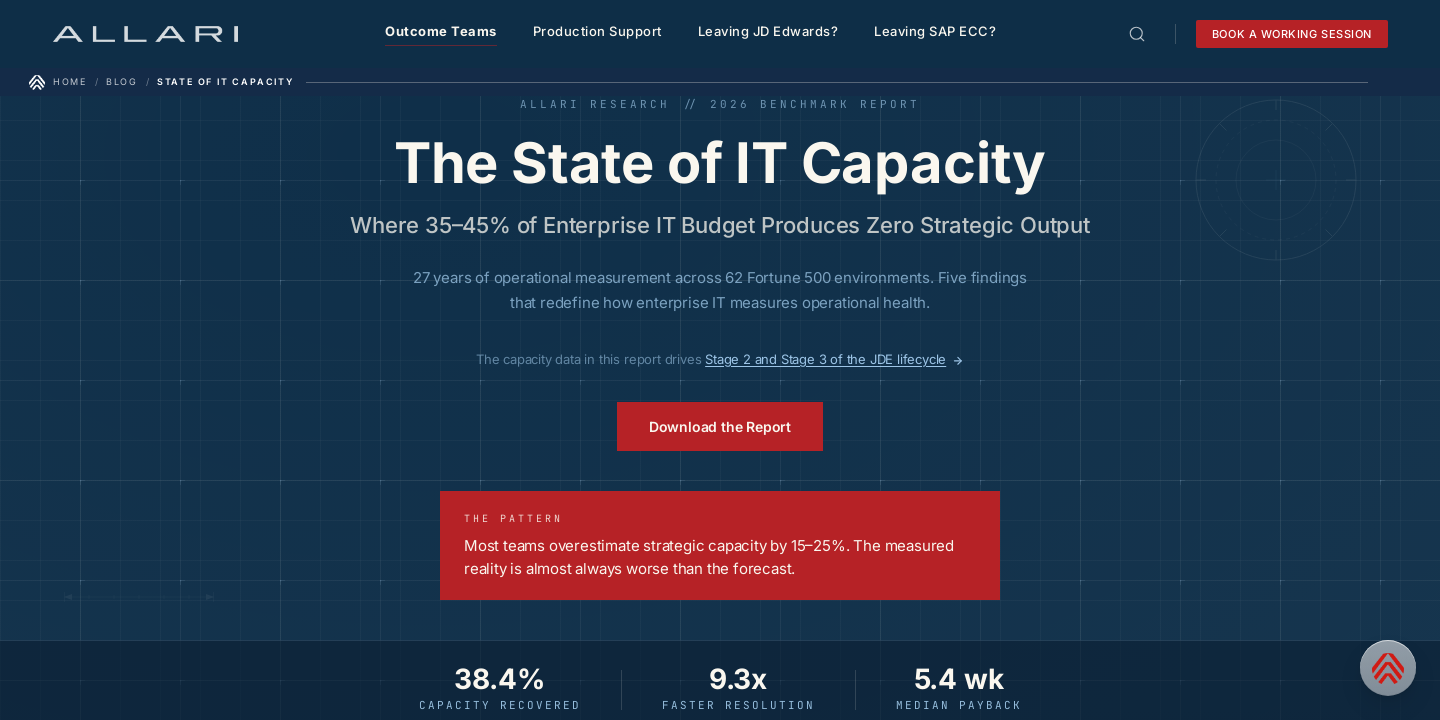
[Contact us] (1388, 668)
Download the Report (720, 426)
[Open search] (1137, 34)
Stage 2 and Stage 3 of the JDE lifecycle (834, 359)
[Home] (58, 82)
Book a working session (1292, 34)
